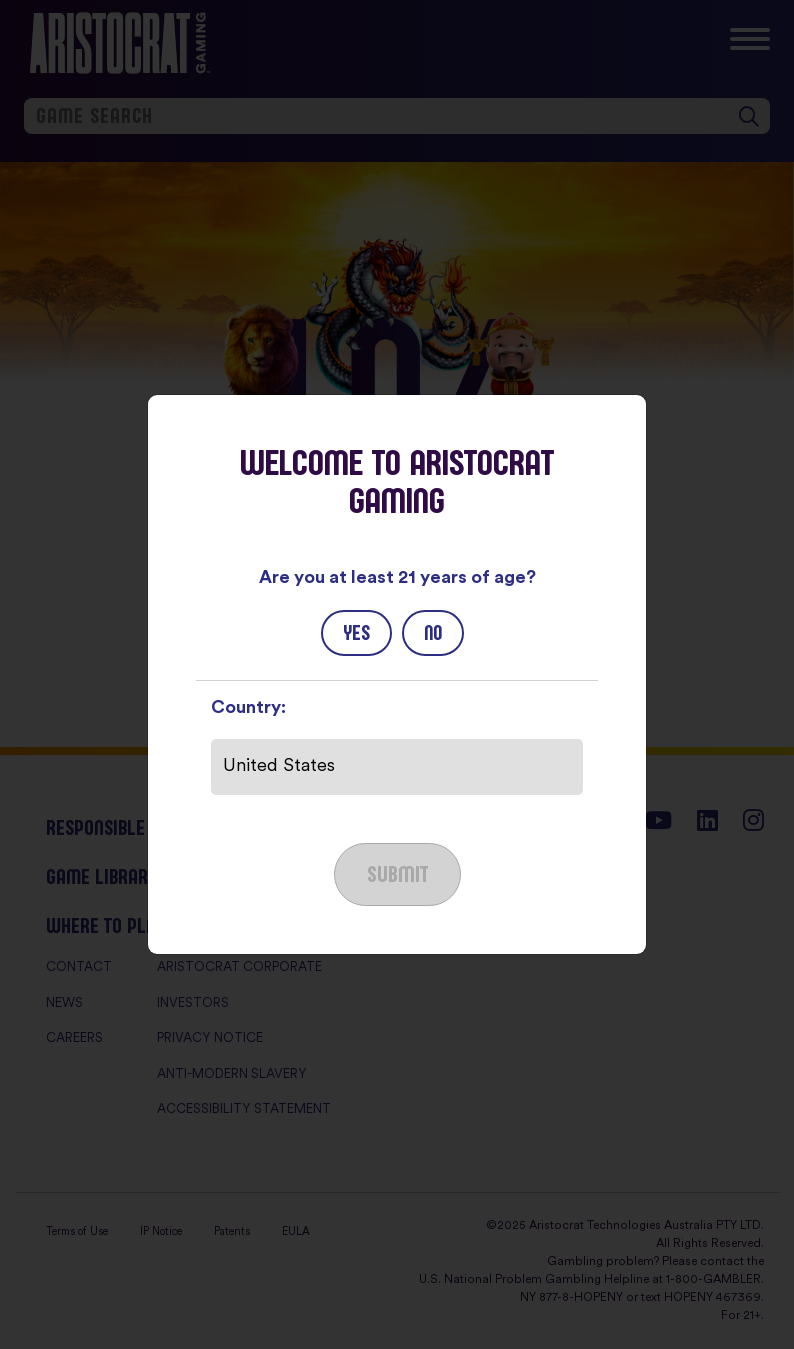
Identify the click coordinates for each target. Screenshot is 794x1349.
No (433, 632)
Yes (356, 632)
